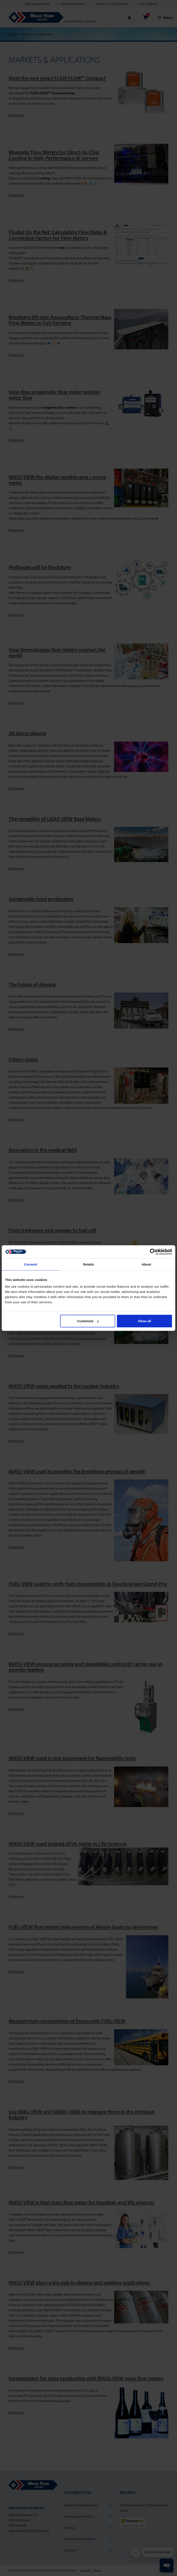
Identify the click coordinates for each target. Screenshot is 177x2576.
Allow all (144, 1321)
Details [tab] (88, 1264)
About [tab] (146, 1264)
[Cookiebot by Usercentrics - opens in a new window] (153, 1251)
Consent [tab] (30, 1264)
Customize (88, 1321)
